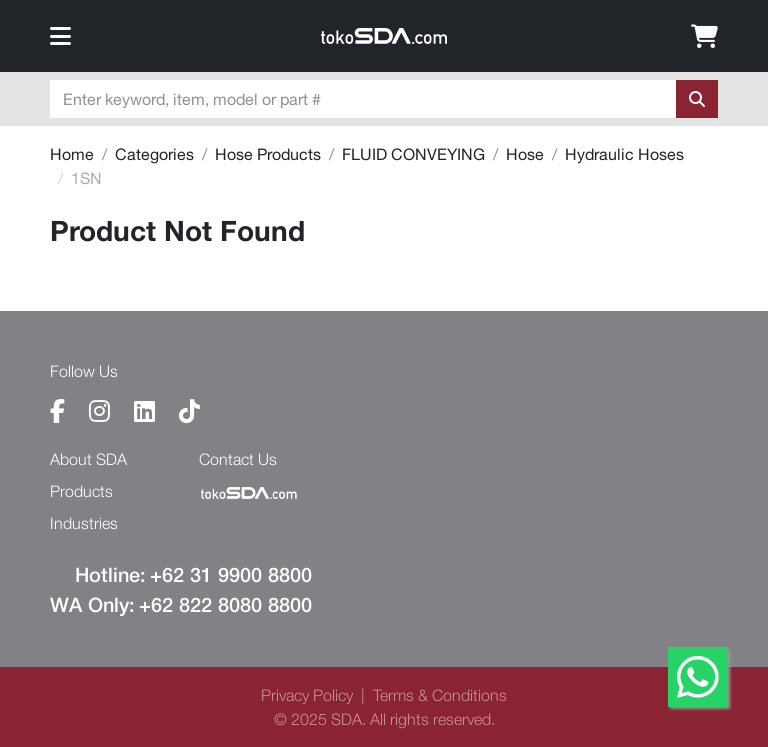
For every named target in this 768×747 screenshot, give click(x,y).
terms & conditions (440, 695)
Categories (154, 154)
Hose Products (268, 154)
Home (72, 154)
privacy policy (307, 695)
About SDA (88, 459)
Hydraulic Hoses (624, 154)
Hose (525, 154)
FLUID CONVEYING (413, 154)
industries (84, 523)
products (81, 491)
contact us (238, 459)
